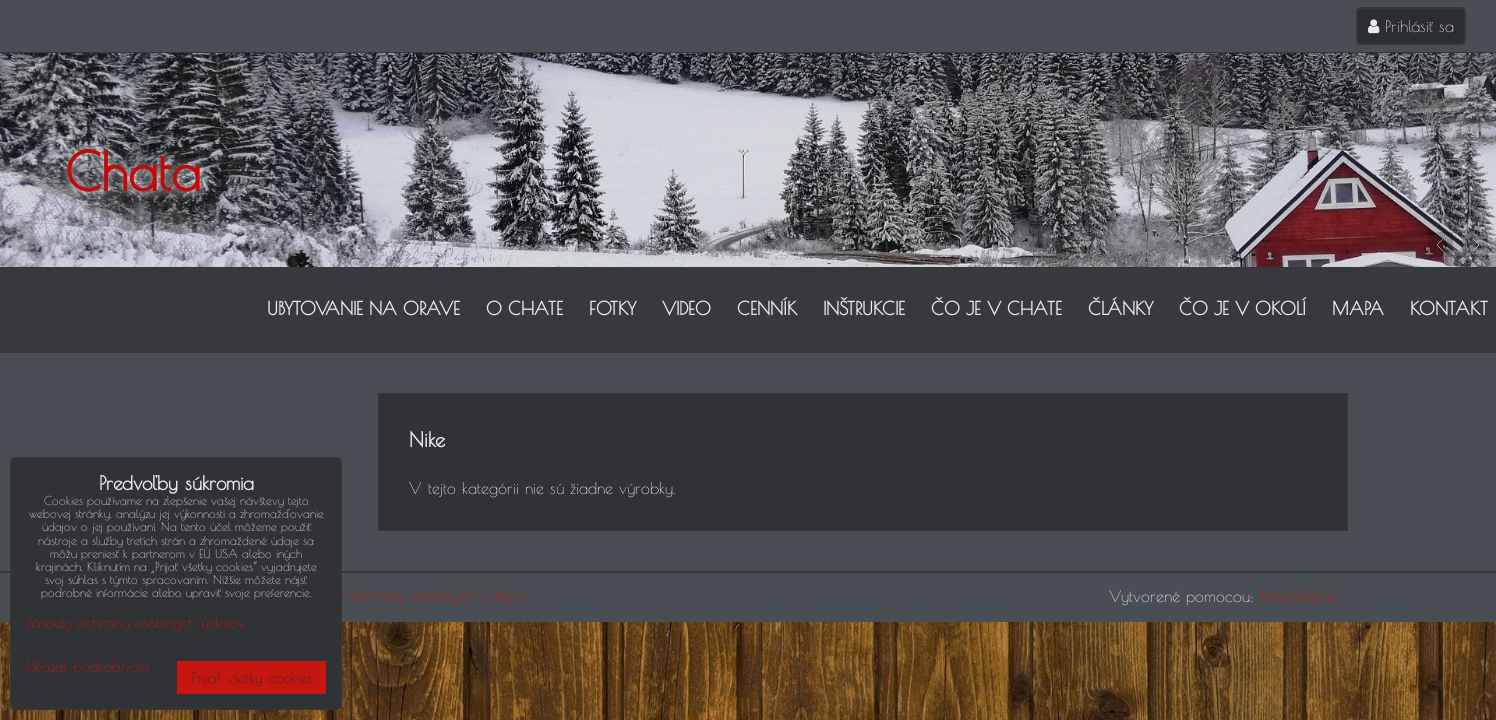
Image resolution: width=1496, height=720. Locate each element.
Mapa (1358, 308)
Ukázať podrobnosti (87, 667)
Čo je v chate (996, 308)
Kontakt (1449, 308)
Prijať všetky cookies (251, 677)
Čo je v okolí (1242, 308)
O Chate (524, 308)
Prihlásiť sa (1411, 26)
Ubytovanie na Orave (363, 308)
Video (686, 308)
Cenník (767, 308)
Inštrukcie (864, 308)
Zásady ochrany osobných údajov (411, 595)
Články (1120, 308)
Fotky (612, 308)
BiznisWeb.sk (1298, 596)
